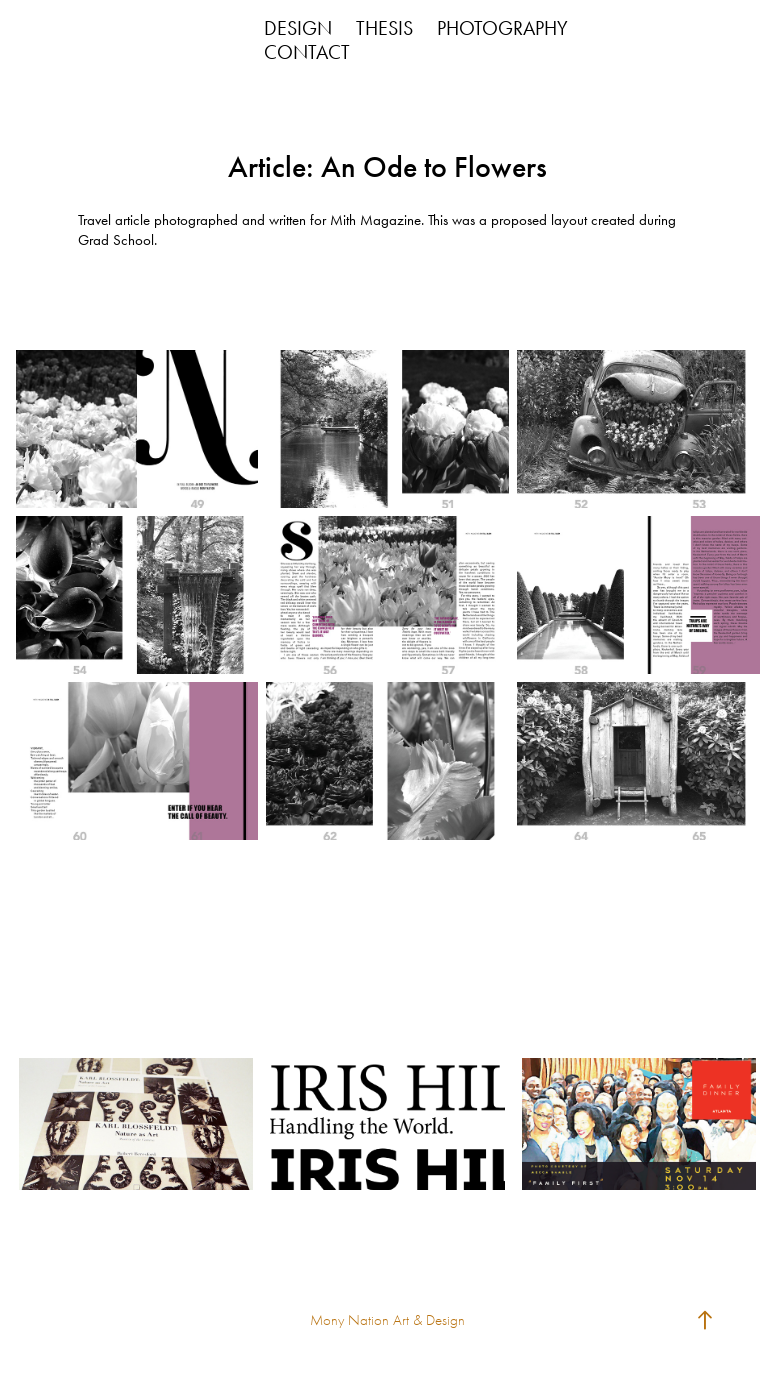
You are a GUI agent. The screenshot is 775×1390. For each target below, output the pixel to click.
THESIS (384, 28)
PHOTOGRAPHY (502, 28)
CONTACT (307, 52)
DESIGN (298, 28)
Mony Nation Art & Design (387, 1320)
